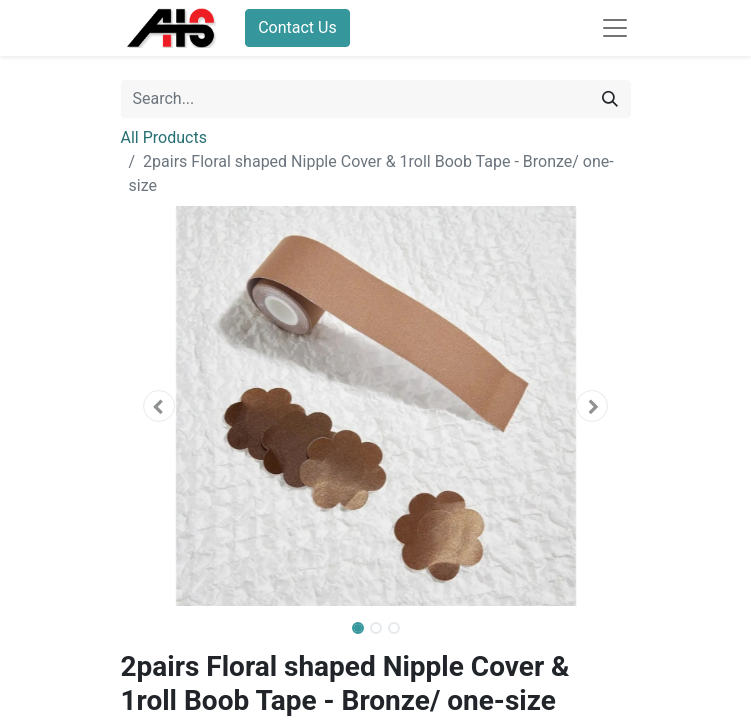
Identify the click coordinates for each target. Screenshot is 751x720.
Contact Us (297, 27)
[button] (159, 406)
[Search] (610, 99)
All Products (164, 137)
